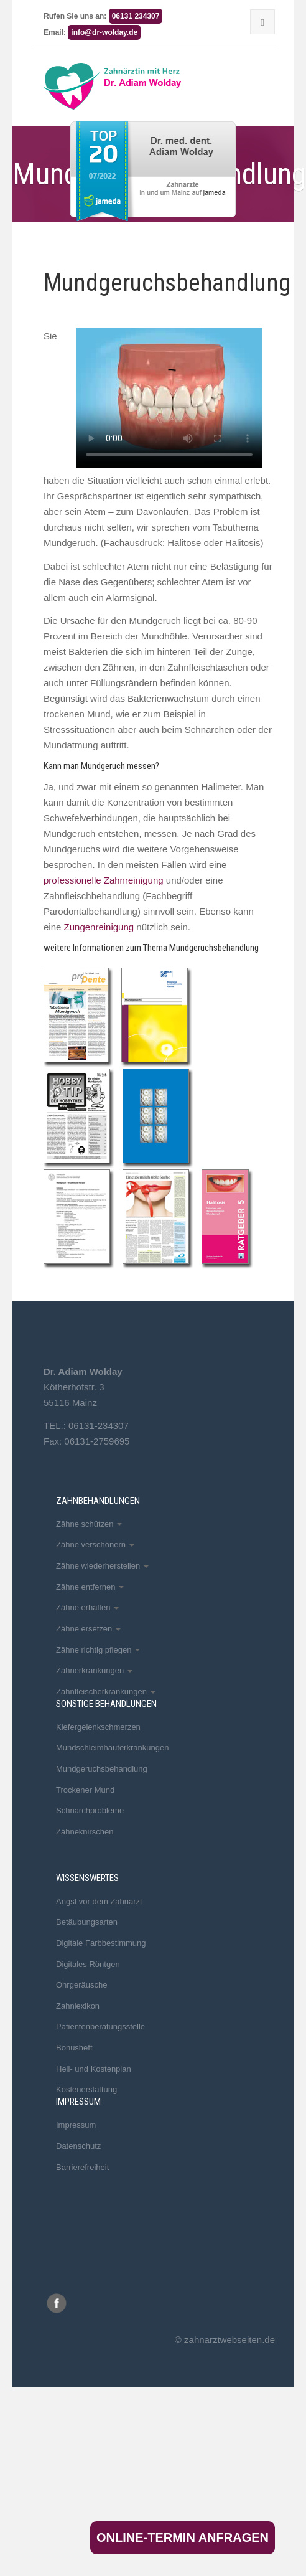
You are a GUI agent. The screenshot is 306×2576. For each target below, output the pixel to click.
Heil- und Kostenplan (93, 2069)
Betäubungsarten (87, 1922)
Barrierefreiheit (82, 2167)
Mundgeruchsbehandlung (101, 1768)
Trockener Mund (85, 1790)
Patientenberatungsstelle (100, 2026)
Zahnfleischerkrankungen (105, 1691)
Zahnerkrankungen (94, 1670)
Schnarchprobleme (90, 1810)
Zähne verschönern (95, 1544)
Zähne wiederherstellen (102, 1565)
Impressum (76, 2125)
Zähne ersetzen (88, 1628)
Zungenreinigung (99, 927)
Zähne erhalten (87, 1607)
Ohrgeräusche (81, 1984)
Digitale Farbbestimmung (101, 1943)
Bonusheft (74, 2047)
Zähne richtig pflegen (98, 1649)
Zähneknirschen (85, 1831)
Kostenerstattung (86, 2089)
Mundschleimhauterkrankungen (112, 1747)
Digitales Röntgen (88, 1964)
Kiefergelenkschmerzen (98, 1727)
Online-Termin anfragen (182, 2537)
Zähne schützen (89, 1524)
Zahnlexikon (78, 2006)
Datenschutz (78, 2146)
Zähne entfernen (90, 1587)
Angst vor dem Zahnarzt (99, 1901)
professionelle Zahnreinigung (104, 880)
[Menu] (262, 21)
